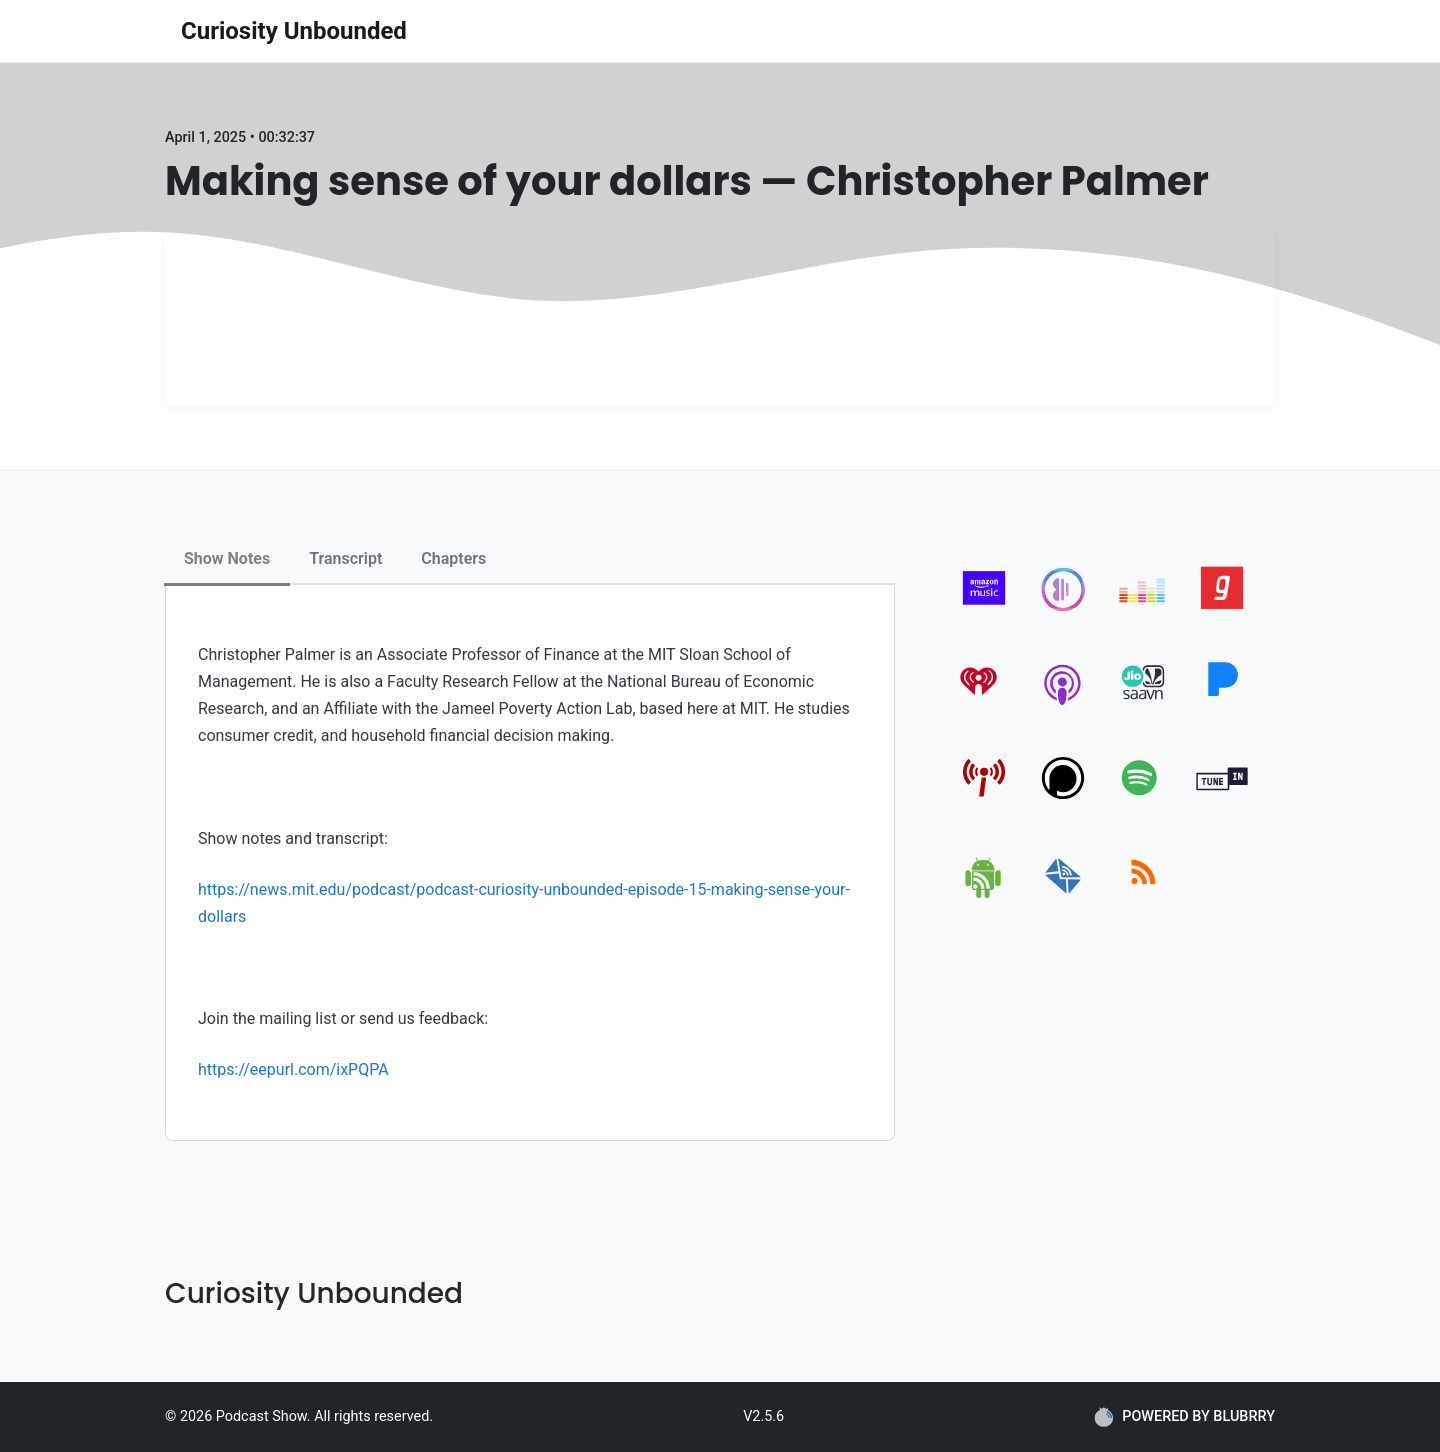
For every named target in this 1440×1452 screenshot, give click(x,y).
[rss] (1143, 894)
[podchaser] (1063, 799)
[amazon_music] (984, 609)
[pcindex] (984, 799)
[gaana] (1222, 609)
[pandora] (1222, 704)
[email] (1063, 894)
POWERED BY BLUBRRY (1184, 1417)
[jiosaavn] (1143, 704)
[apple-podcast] (1063, 704)
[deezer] (1143, 609)
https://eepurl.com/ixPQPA (293, 1069)
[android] (984, 894)
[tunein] (1222, 799)
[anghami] (1063, 609)
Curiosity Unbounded (294, 31)
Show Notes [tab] (227, 558)
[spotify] (1143, 799)
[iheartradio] (984, 704)
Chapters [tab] (453, 558)
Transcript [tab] (345, 558)
